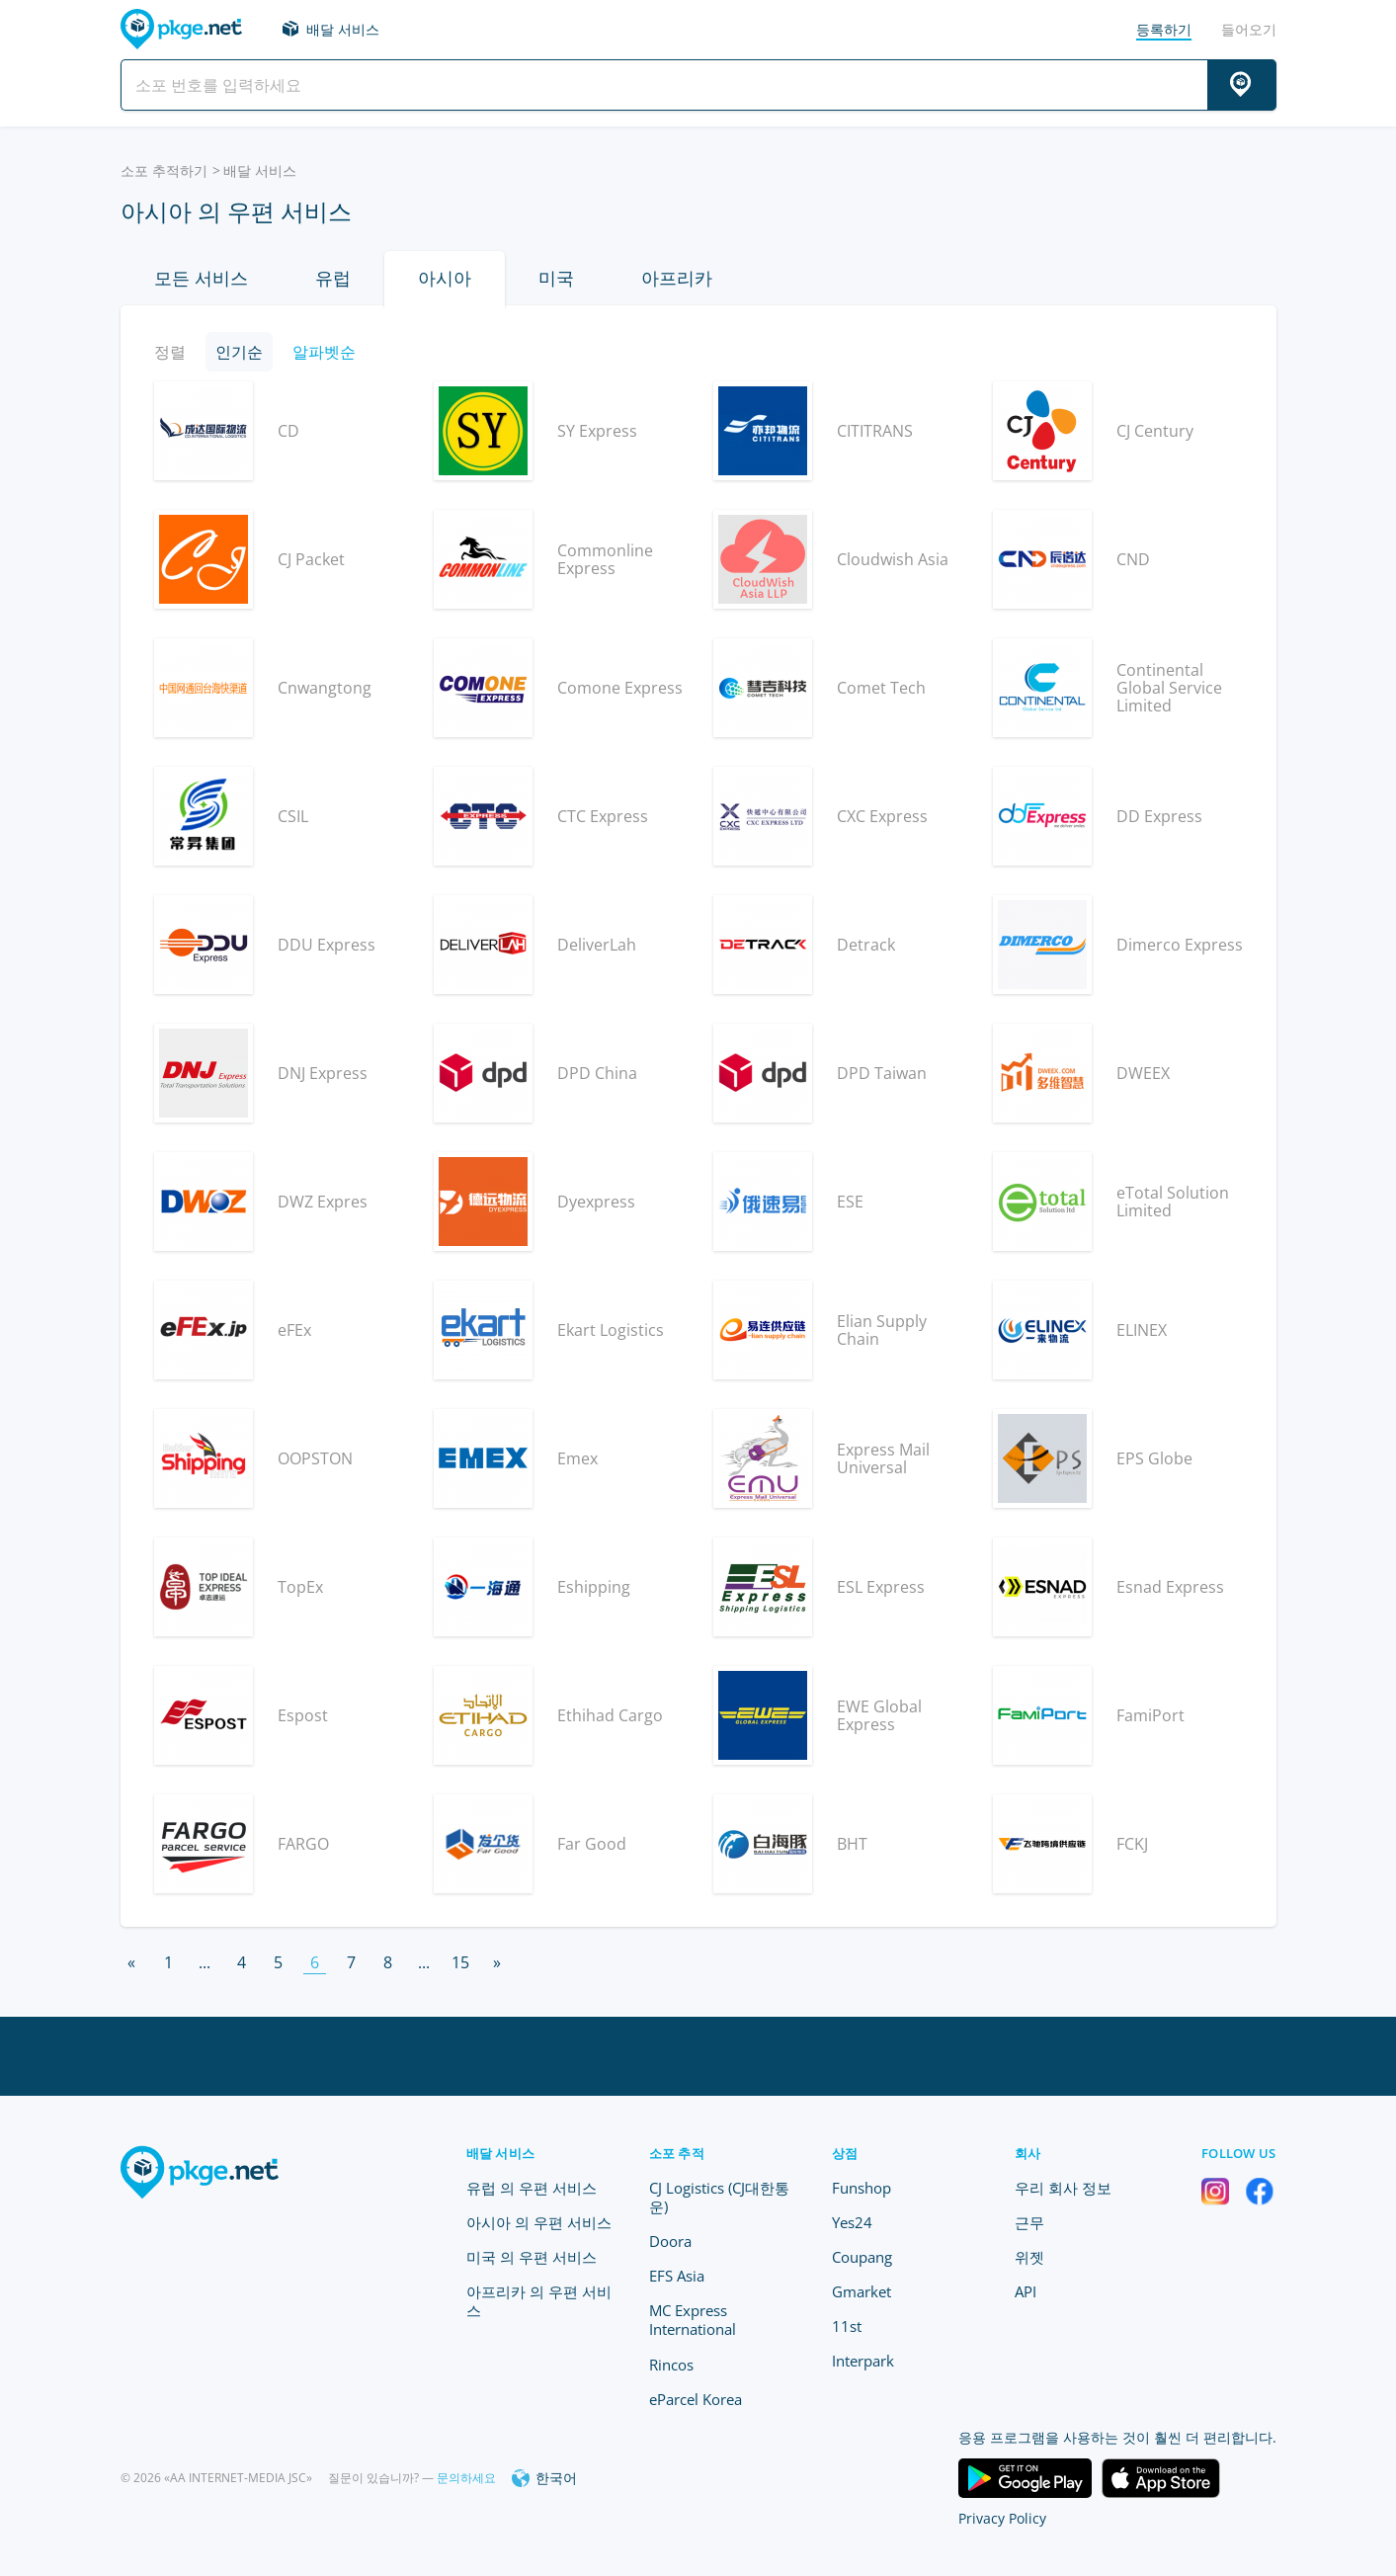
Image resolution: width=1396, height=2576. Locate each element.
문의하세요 (466, 2477)
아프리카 (676, 278)
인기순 (239, 352)
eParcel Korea (695, 2399)
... (204, 1962)
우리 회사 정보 (1063, 2188)
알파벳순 (324, 352)
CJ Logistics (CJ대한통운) (719, 2197)
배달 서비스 (342, 29)
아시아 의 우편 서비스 (539, 2222)
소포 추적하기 (164, 170)
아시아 (444, 278)
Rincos (671, 2364)
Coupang (862, 2257)
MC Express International (692, 2319)
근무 (1029, 2222)
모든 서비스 (201, 278)
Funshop (861, 2188)
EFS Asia (676, 2275)
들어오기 (1248, 29)
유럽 (333, 278)
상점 (845, 2153)
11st (847, 2326)
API (1025, 2291)
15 (460, 1962)
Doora (670, 2241)
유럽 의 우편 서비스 (531, 2188)
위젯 (1029, 2257)
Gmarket (861, 2291)
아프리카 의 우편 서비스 (539, 2301)
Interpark (863, 2360)
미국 (556, 278)
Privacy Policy (1002, 2518)
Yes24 (852, 2222)
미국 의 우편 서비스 (531, 2257)
